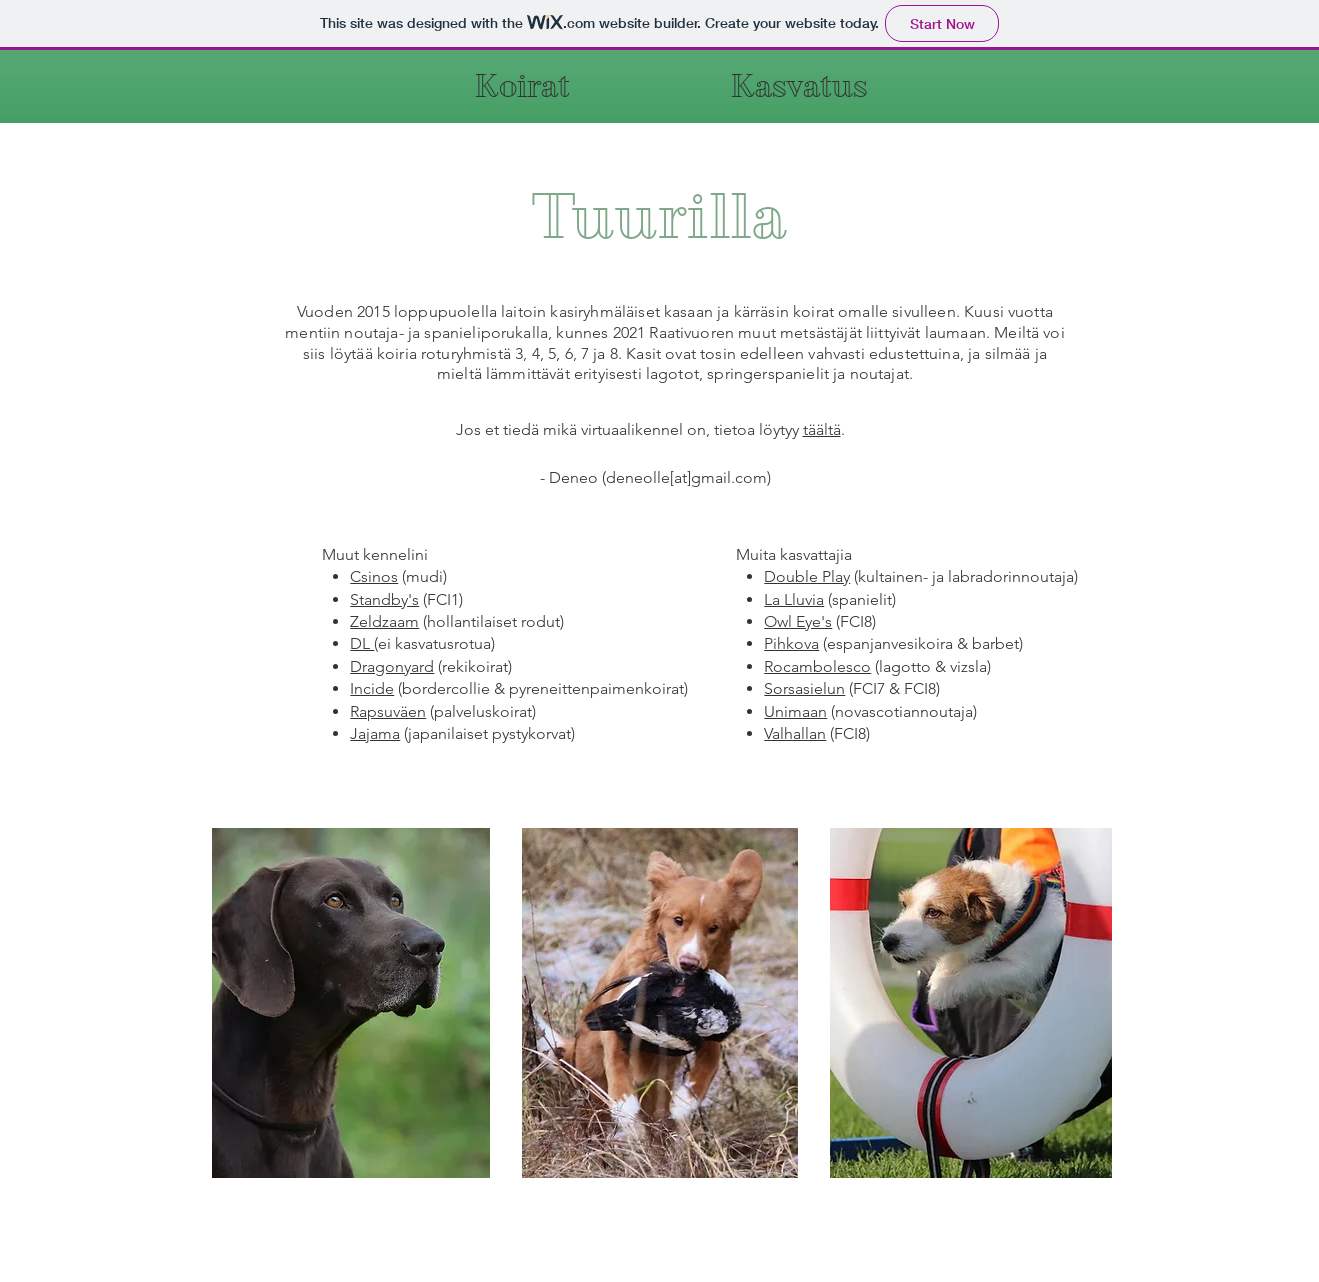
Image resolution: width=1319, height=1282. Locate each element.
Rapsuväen (388, 711)
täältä (822, 429)
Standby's (384, 599)
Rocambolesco (817, 666)
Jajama (375, 733)
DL (362, 643)
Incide (372, 688)
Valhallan (795, 733)
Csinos (374, 576)
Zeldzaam (384, 621)
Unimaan (795, 711)
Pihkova (791, 643)
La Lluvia (794, 599)
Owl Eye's (798, 621)
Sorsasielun (804, 688)
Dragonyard (392, 666)
